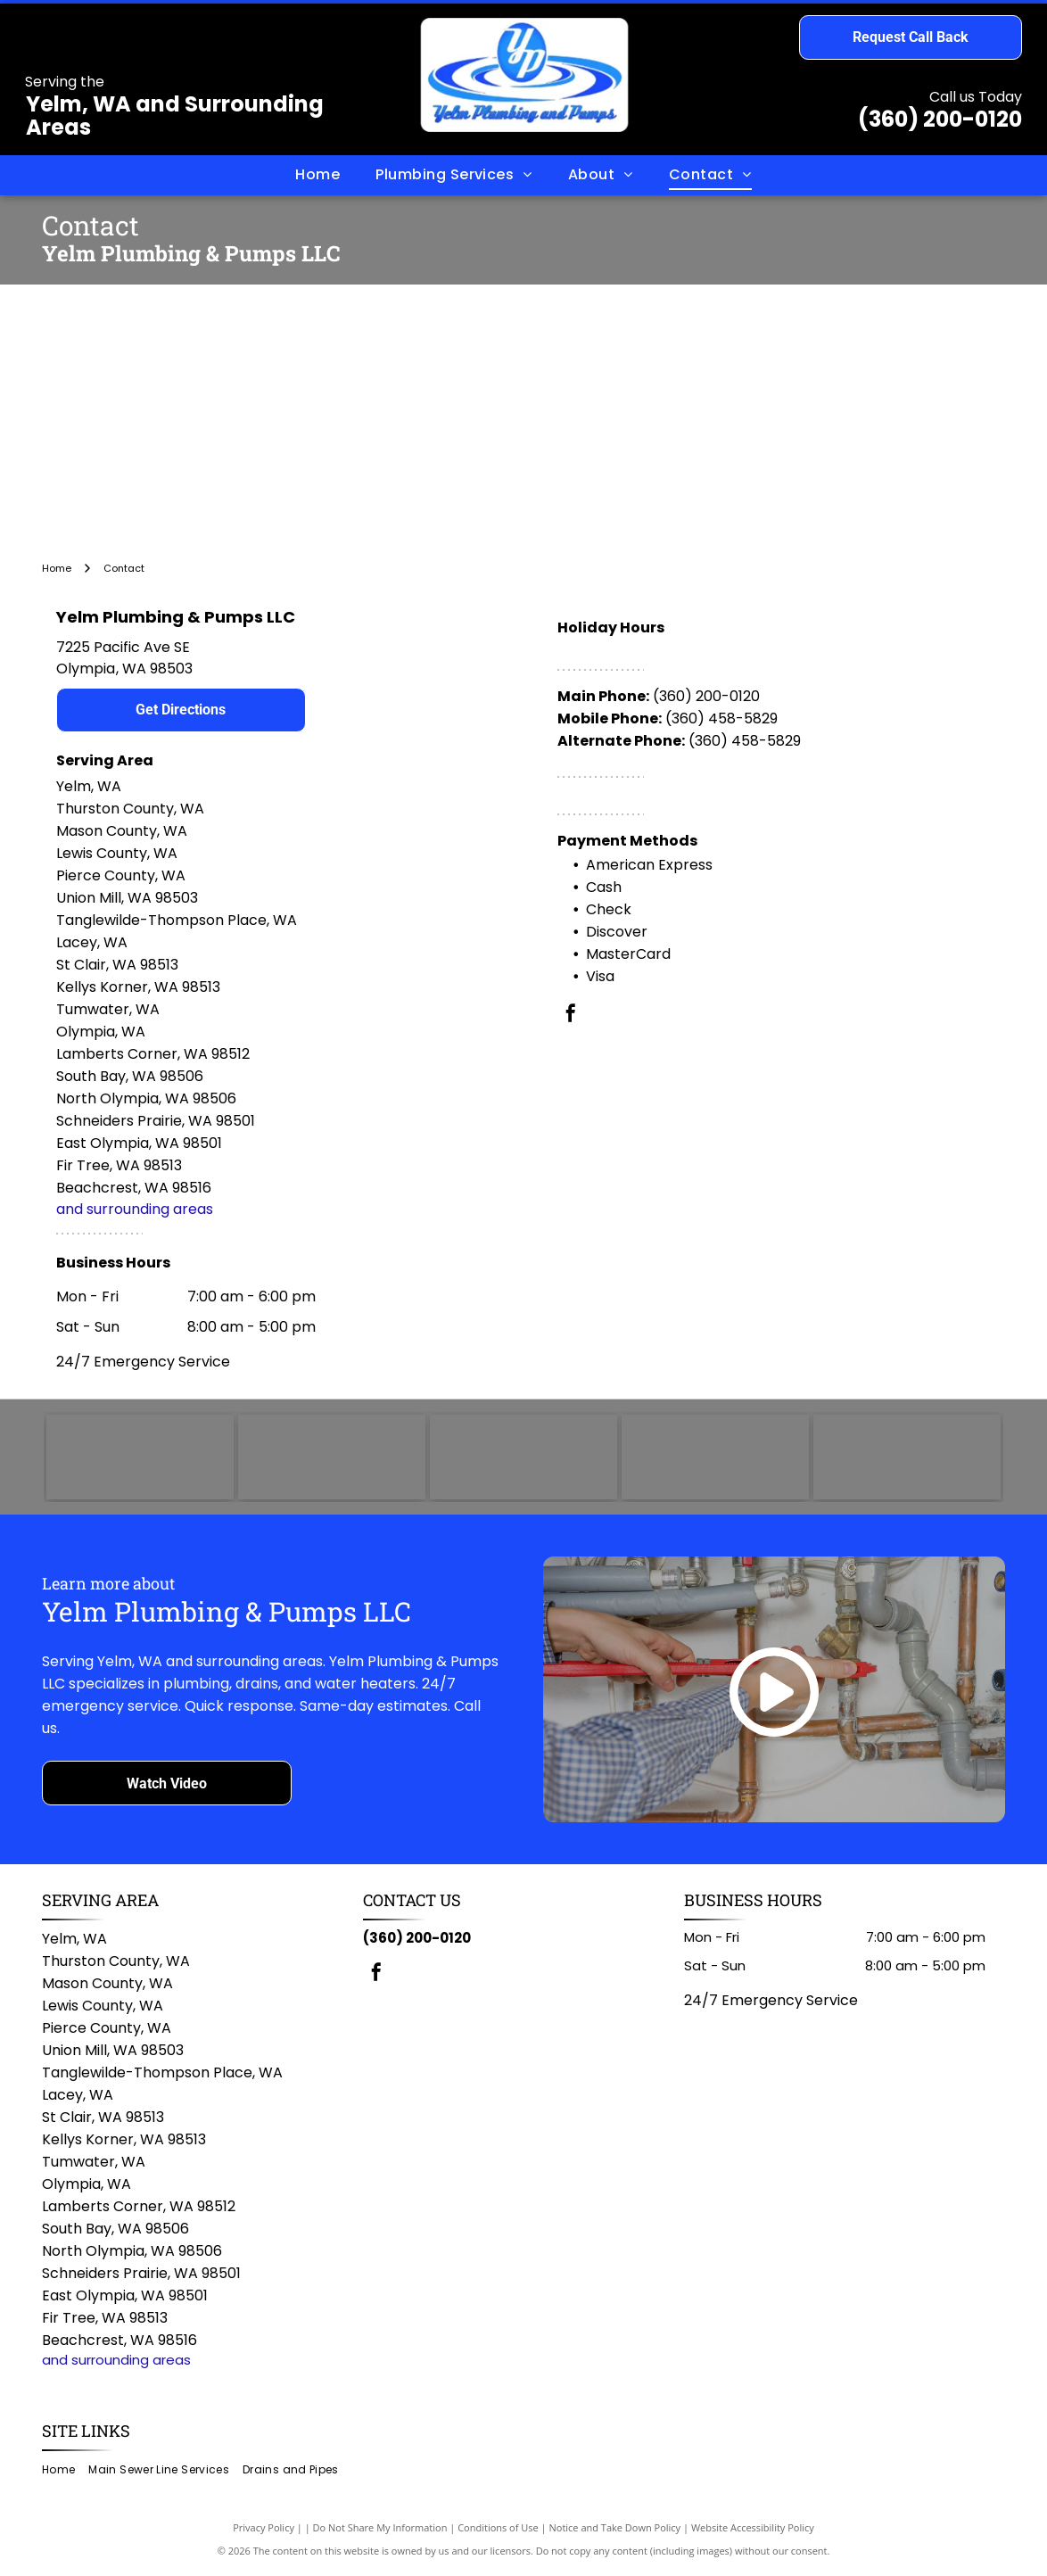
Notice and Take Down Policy (615, 2531)
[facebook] (570, 1015)
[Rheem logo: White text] (523, 1459)
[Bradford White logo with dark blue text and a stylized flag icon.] (715, 1459)
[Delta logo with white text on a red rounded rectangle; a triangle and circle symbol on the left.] (907, 1459)
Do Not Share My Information (380, 2531)
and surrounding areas (134, 1209)
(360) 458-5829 (721, 718)
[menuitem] (317, 175)
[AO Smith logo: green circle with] (331, 1459)
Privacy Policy (263, 2531)
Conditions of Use (498, 2531)
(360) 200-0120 (940, 119)
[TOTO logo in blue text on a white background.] (140, 1459)
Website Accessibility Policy (752, 2531)
